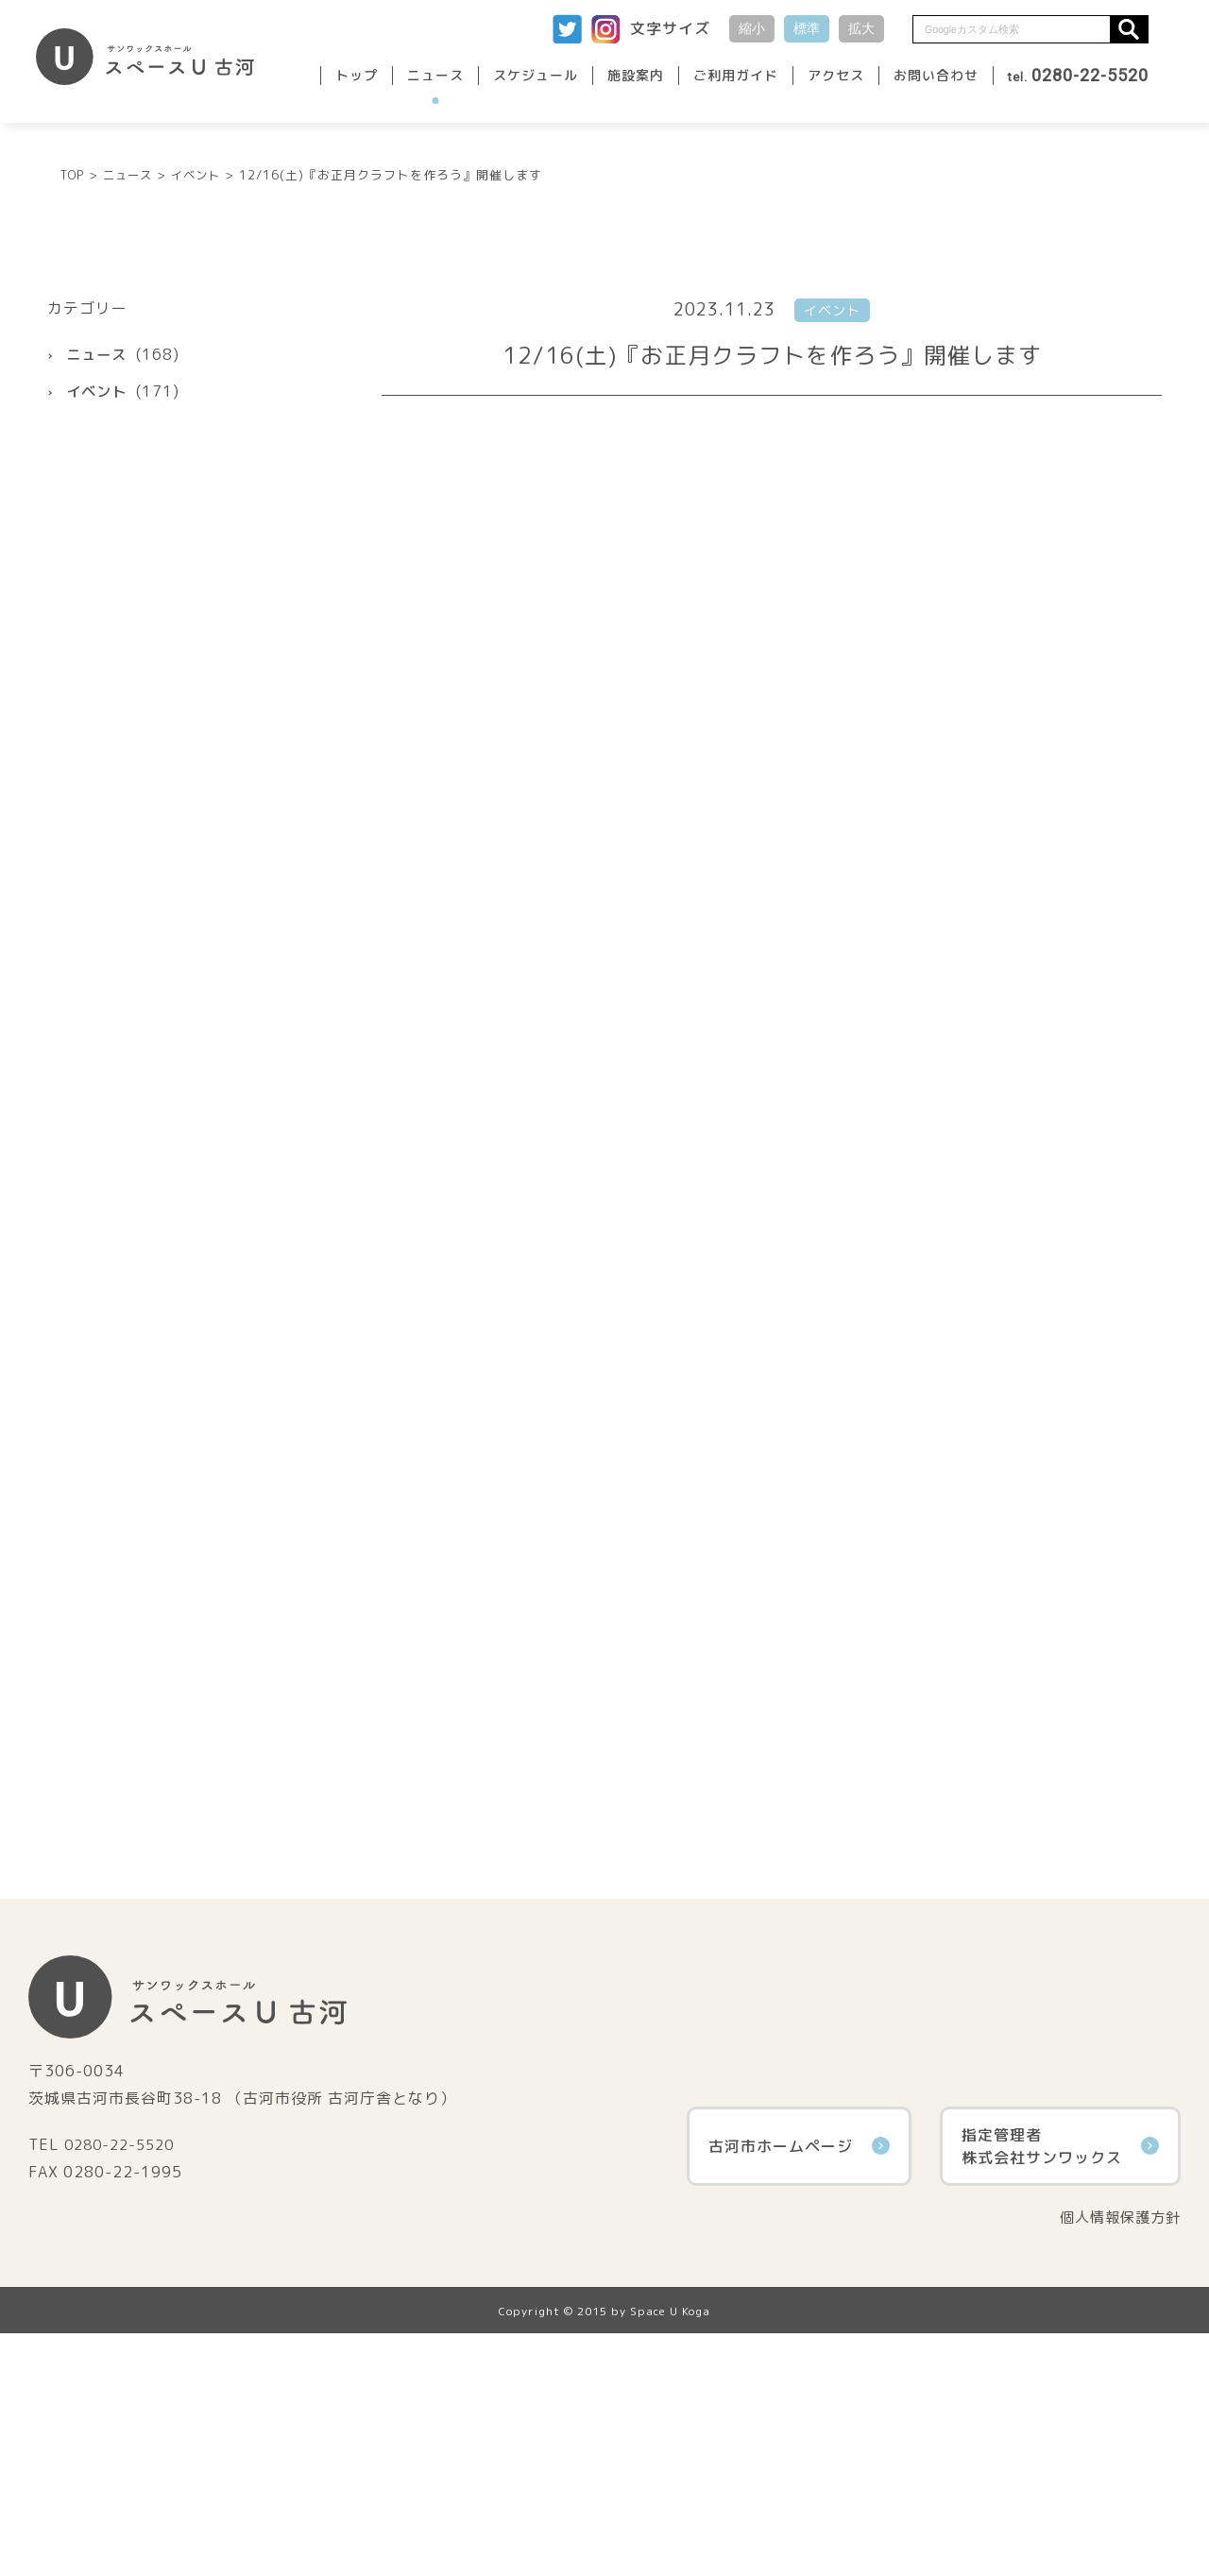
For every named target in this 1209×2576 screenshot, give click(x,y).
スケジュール (535, 75)
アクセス (836, 75)
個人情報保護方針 (1116, 2458)
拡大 (861, 28)
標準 (806, 28)
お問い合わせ (936, 75)
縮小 (752, 28)
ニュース (435, 75)
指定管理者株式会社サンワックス (1060, 2387)
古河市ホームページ (799, 2387)
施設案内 (635, 75)
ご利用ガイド (735, 75)
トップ (356, 75)
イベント (98, 632)
